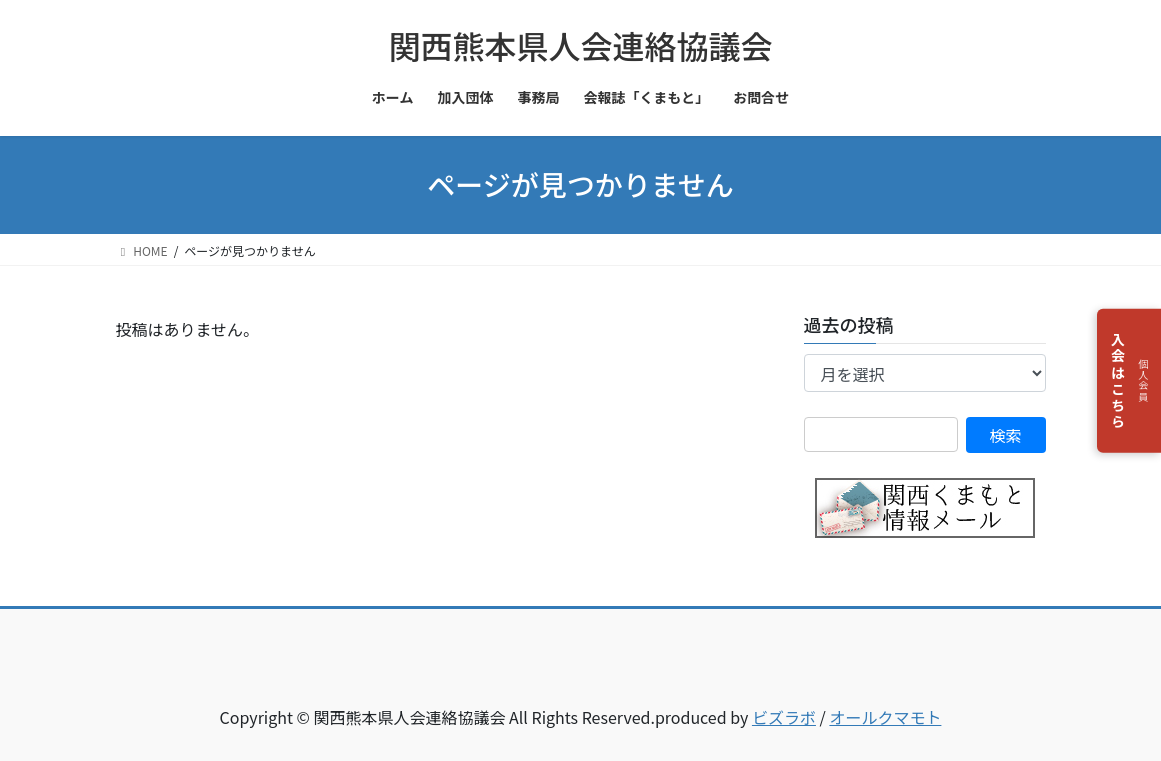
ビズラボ (784, 717)
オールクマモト (885, 717)
